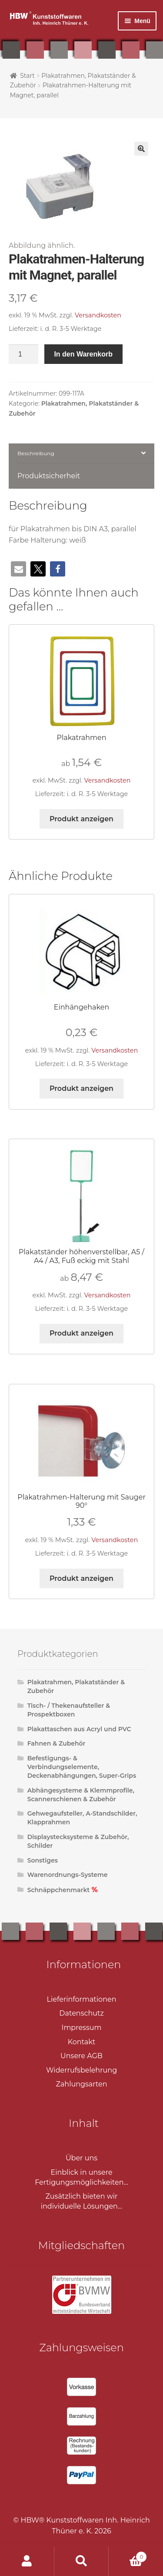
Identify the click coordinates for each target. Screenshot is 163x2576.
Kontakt (82, 2042)
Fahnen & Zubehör (56, 1743)
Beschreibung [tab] (35, 453)
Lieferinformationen (81, 1999)
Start (27, 76)
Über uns (81, 2158)
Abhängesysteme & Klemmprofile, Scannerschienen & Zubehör (80, 1794)
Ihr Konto (27, 2561)
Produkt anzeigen (81, 819)
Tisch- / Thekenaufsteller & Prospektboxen (68, 1710)
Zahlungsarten (81, 2084)
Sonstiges (42, 1860)
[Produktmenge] (23, 354)
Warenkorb (128, 2555)
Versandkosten (98, 315)
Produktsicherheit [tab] (48, 476)
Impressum (82, 2027)
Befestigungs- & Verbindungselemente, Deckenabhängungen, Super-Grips (81, 1767)
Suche (81, 2561)
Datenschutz (81, 2013)
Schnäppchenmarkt (58, 1890)
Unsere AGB (81, 2056)
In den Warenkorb (83, 354)
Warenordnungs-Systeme (67, 1875)
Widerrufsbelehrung (81, 2070)
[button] (141, 149)
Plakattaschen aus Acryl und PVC (79, 1729)
